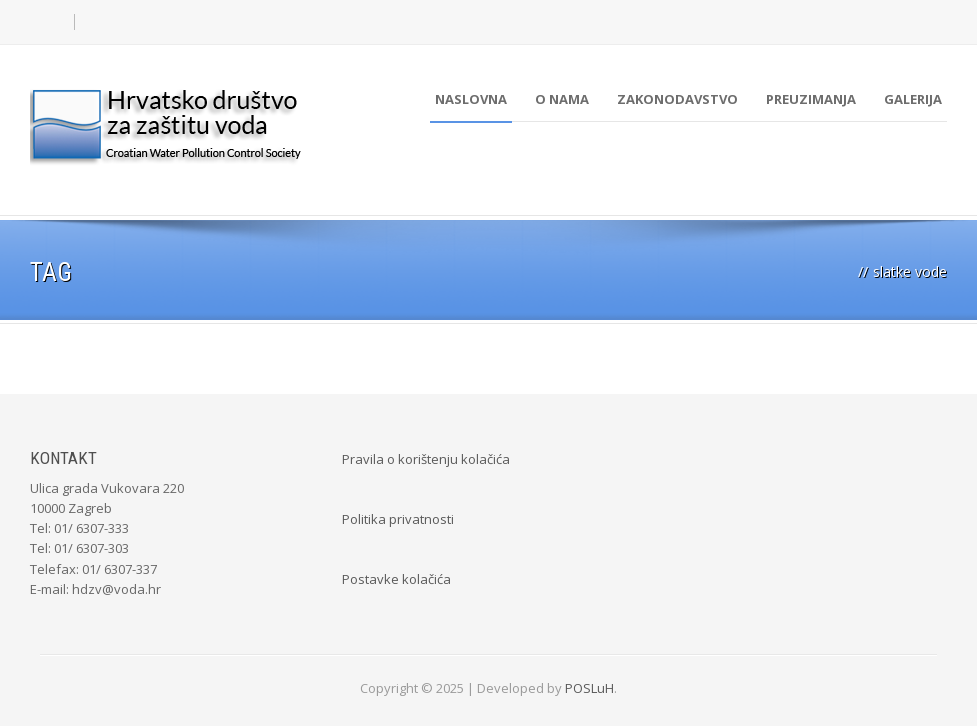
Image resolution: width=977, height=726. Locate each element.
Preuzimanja (811, 99)
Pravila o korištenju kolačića (426, 459)
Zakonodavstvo (677, 99)
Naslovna (471, 99)
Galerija (913, 99)
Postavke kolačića (396, 579)
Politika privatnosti (398, 519)
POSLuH (589, 688)
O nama (562, 99)
